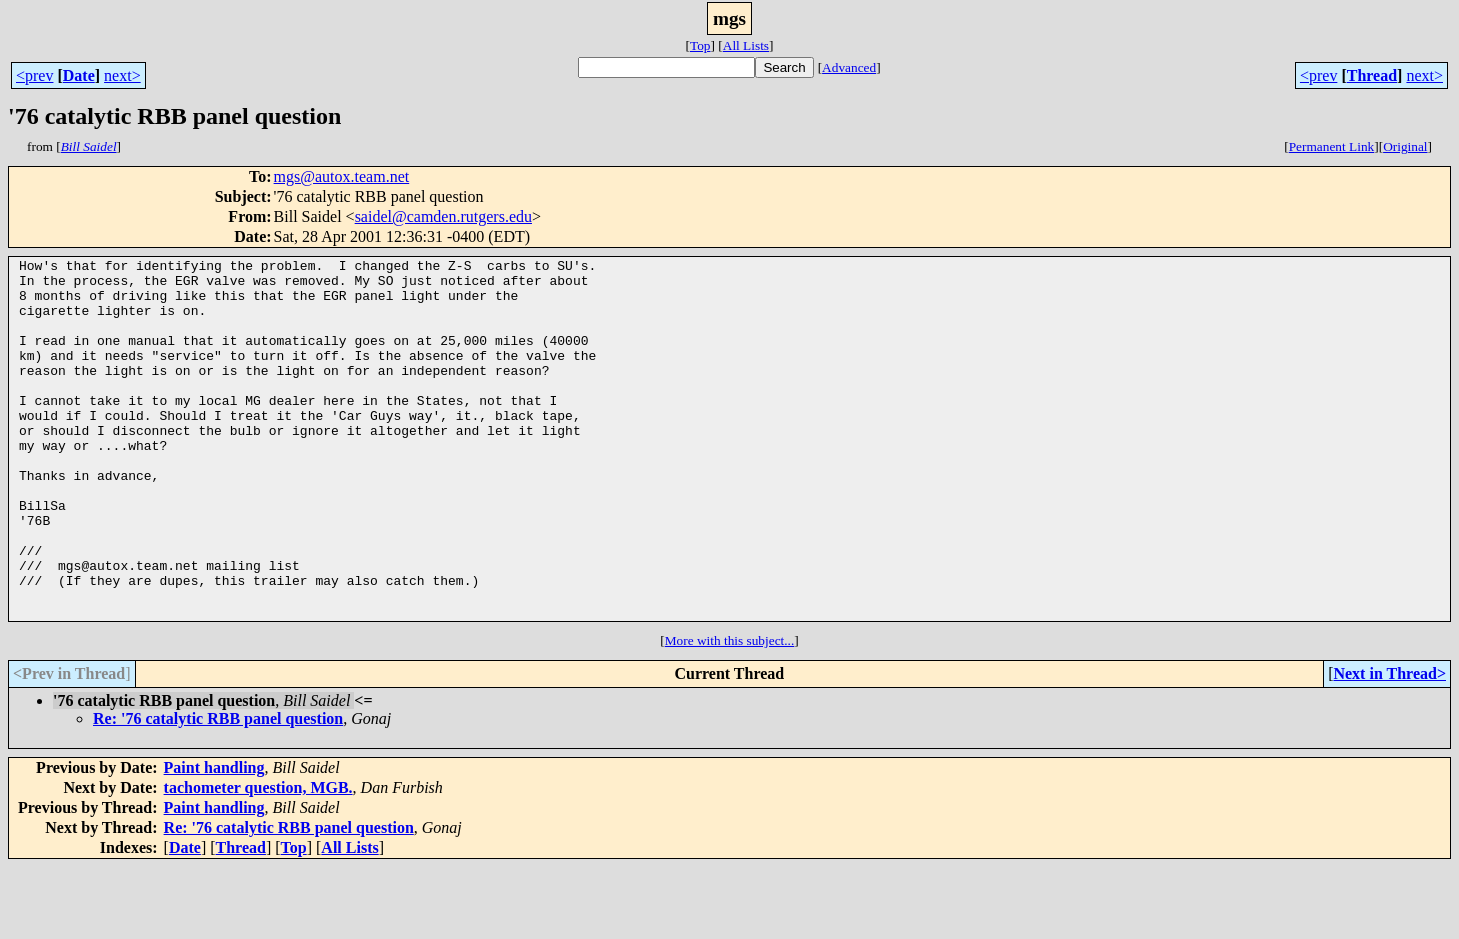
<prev (34, 75)
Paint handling (214, 839)
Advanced (849, 67)
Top (700, 45)
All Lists (746, 45)
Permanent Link (1332, 146)
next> (122, 75)
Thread (1372, 75)
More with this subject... (730, 712)
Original (1405, 146)
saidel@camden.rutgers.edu (443, 216)
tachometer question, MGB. (258, 859)
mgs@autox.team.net (342, 176)
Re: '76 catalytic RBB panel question (218, 790)
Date (79, 75)
